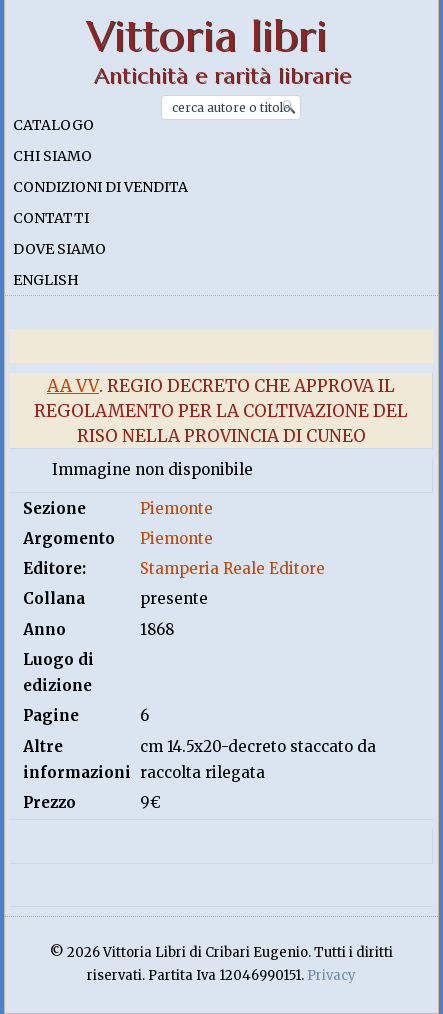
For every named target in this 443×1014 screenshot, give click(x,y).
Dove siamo (59, 249)
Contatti (51, 218)
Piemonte (176, 508)
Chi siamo (52, 156)
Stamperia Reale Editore (232, 568)
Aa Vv (73, 386)
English (46, 280)
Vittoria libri (206, 36)
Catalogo (53, 125)
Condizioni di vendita (100, 187)
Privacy (331, 975)
